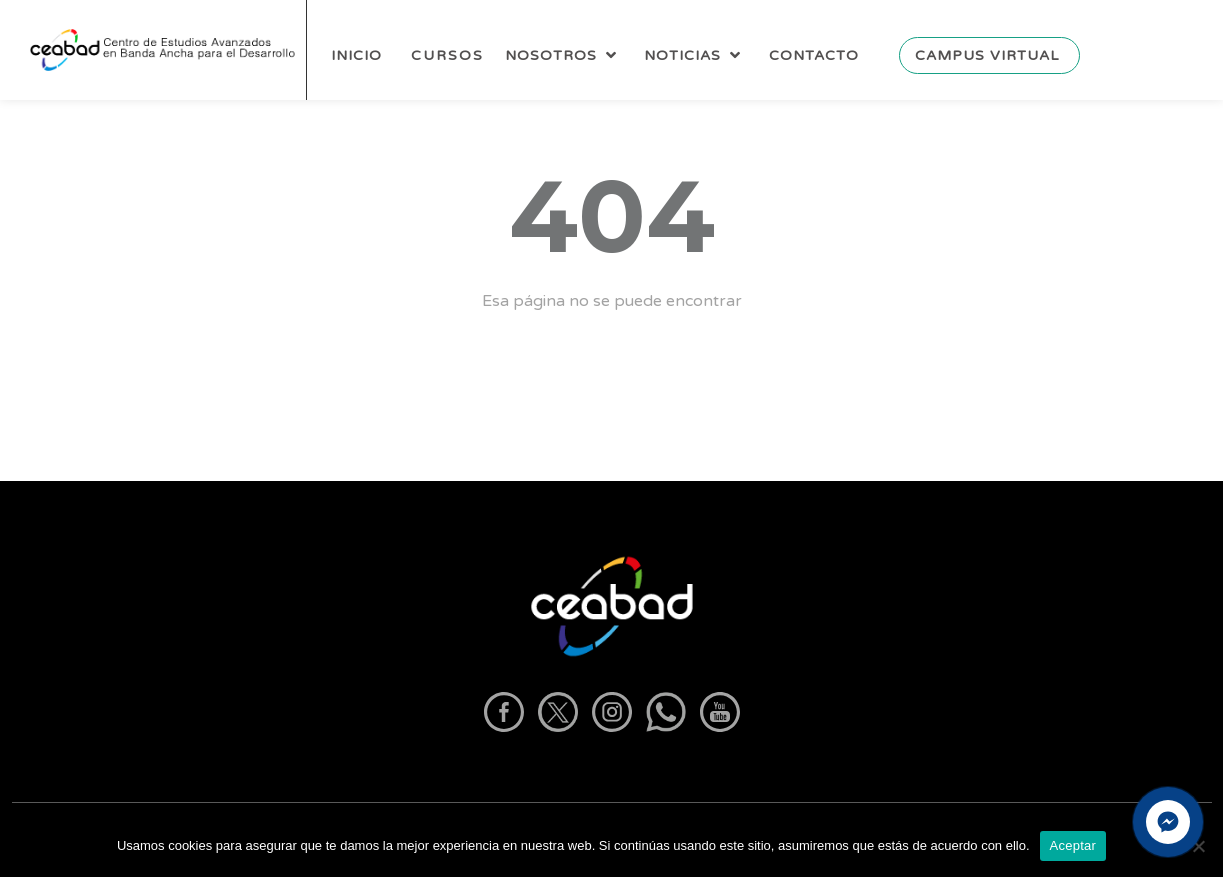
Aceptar (1073, 845)
